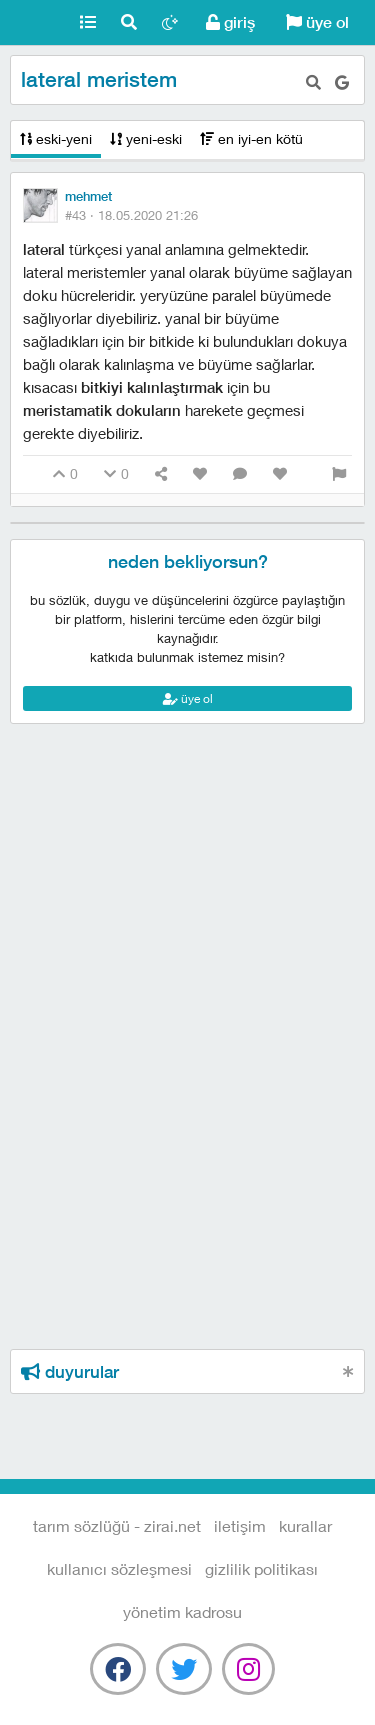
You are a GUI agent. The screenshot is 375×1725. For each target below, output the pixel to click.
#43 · (131, 215)
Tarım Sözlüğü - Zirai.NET (33, 23)
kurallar (305, 1525)
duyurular (70, 1372)
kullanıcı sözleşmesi (119, 1568)
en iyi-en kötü (251, 138)
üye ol (317, 22)
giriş (230, 22)
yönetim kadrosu (182, 1611)
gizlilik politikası (261, 1568)
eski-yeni (56, 138)
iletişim (240, 1525)
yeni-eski (146, 138)
